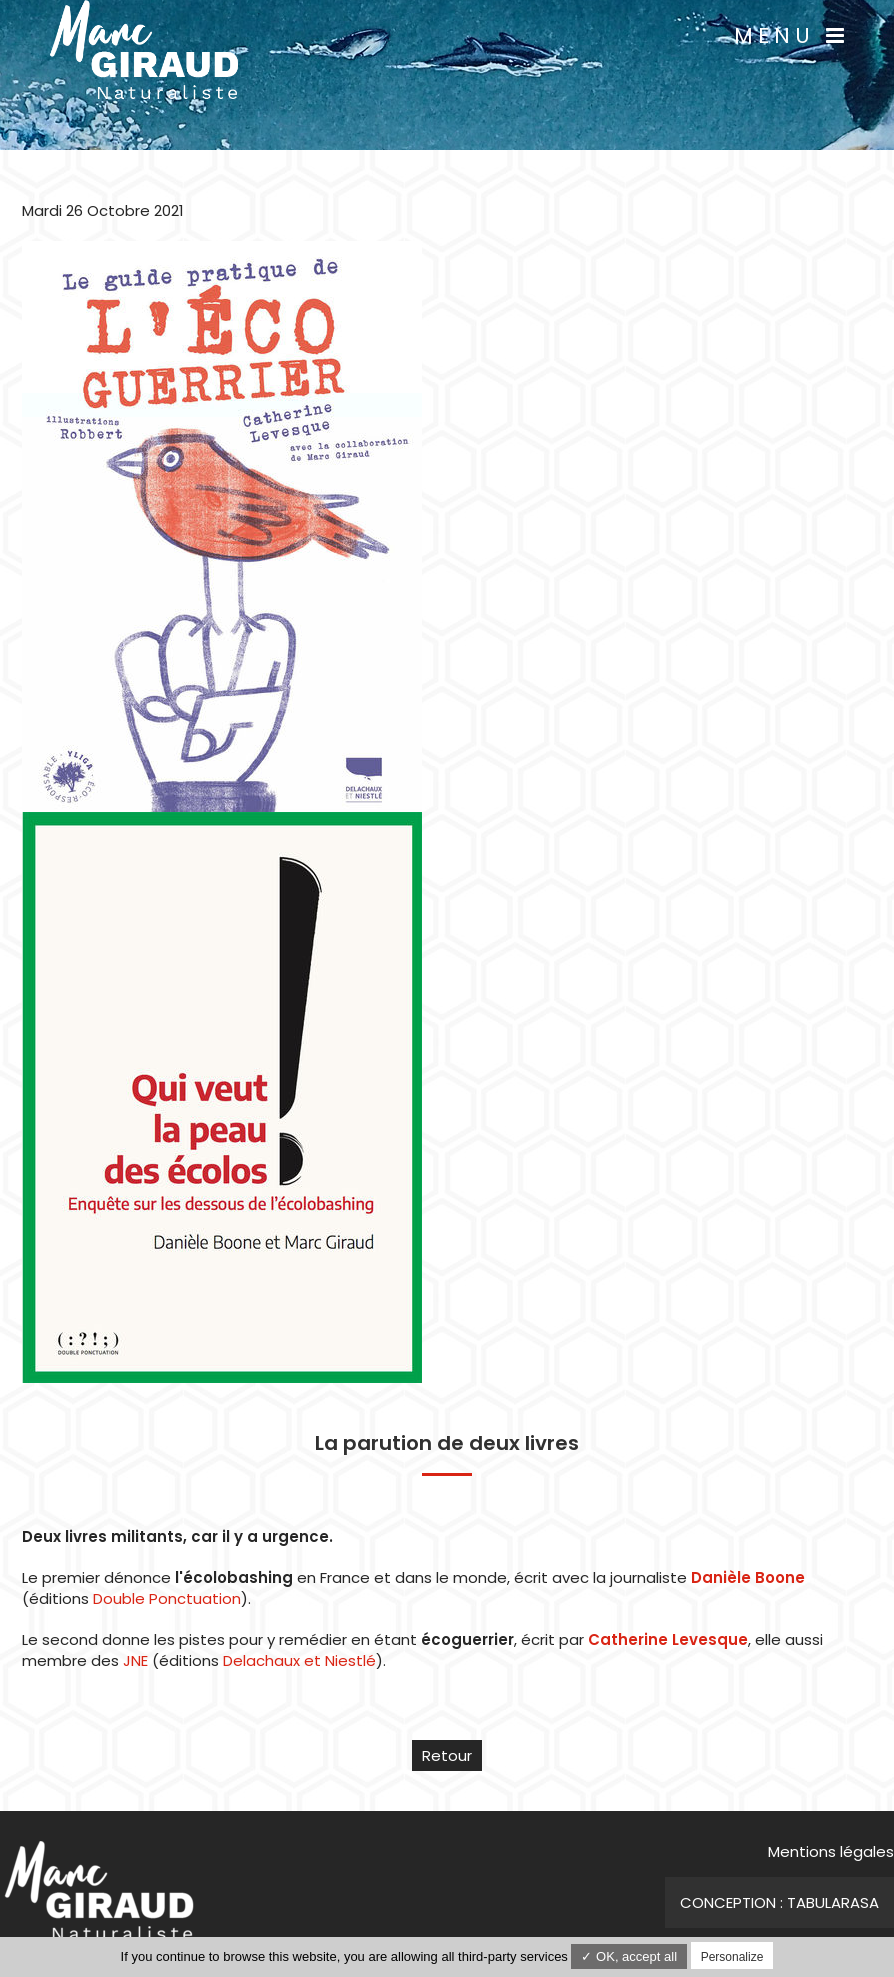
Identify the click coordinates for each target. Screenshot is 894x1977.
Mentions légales (831, 1851)
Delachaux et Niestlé (299, 1660)
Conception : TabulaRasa (779, 1902)
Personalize (732, 1957)
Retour (447, 1755)
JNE (135, 1660)
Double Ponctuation (167, 1598)
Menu (791, 35)
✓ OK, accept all (629, 1956)
